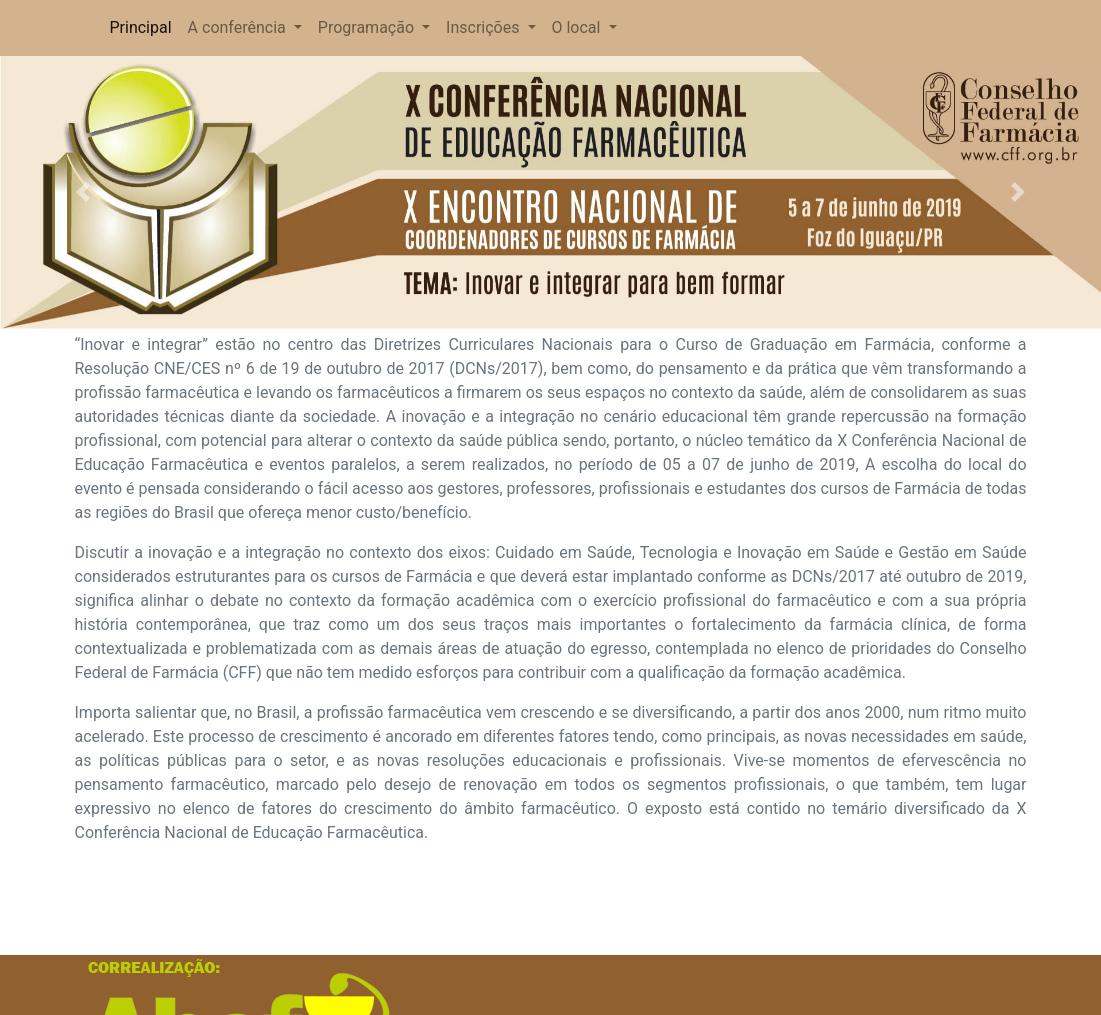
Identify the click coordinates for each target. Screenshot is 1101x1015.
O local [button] (578, 27)
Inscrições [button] (484, 27)
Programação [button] (368, 27)
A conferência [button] (239, 27)
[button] (82, 192)
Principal (141, 26)
